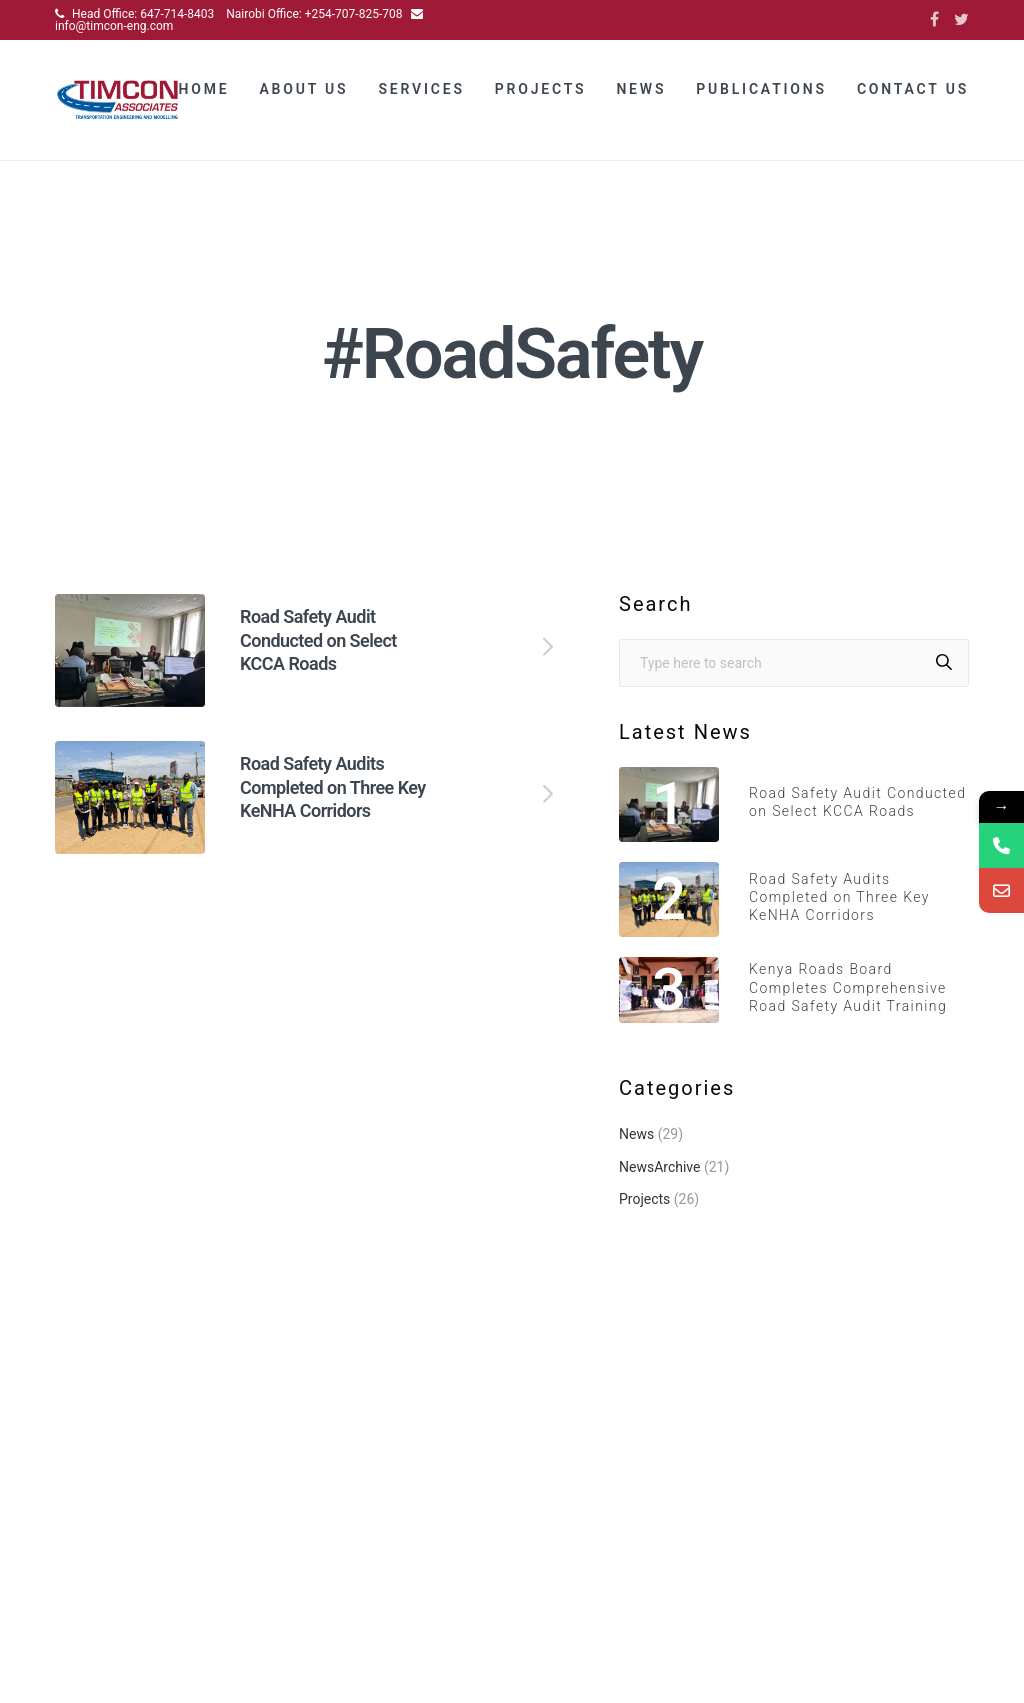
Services (421, 92)
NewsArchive (659, 1185)
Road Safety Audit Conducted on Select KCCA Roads (318, 658)
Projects (541, 92)
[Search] (944, 681)
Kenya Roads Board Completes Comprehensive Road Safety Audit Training (848, 1006)
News (641, 92)
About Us (303, 92)
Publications (761, 92)
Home (204, 92)
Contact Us (913, 92)
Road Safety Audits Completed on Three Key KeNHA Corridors (333, 806)
